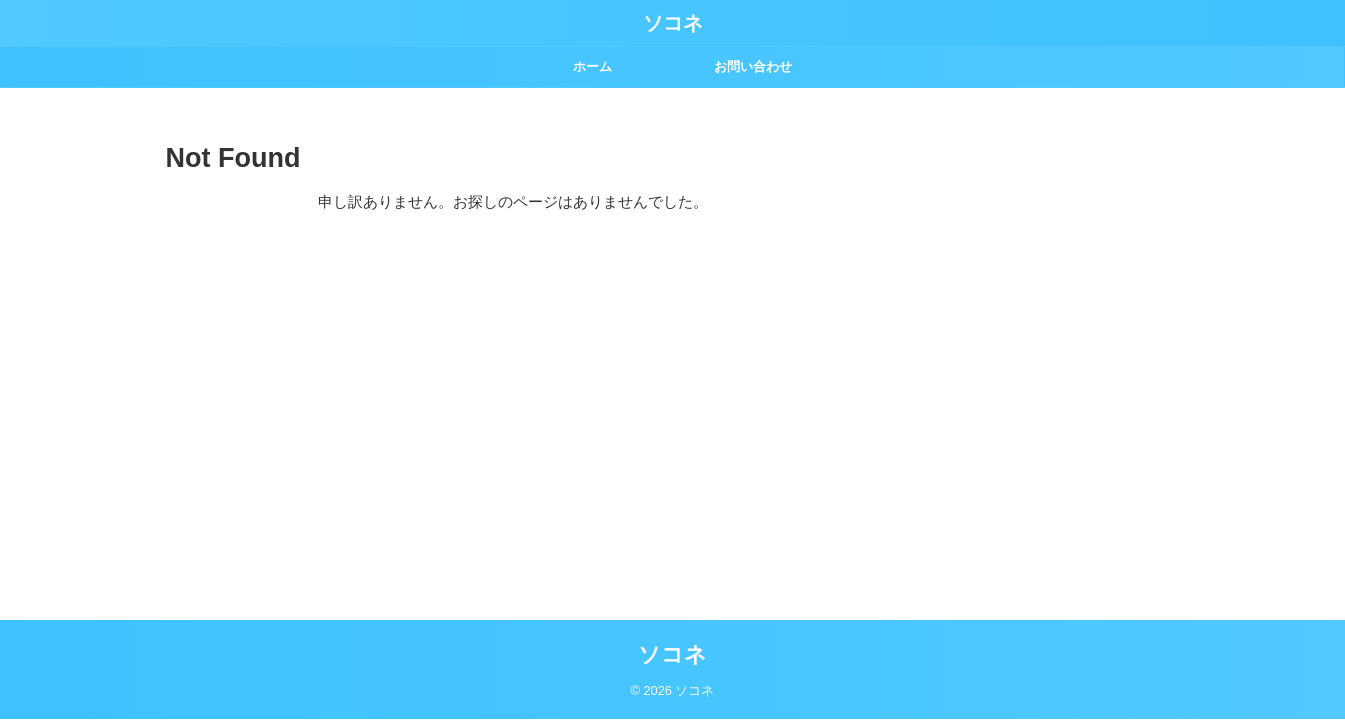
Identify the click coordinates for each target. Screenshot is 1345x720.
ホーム (592, 66)
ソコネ (673, 23)
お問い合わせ (753, 66)
